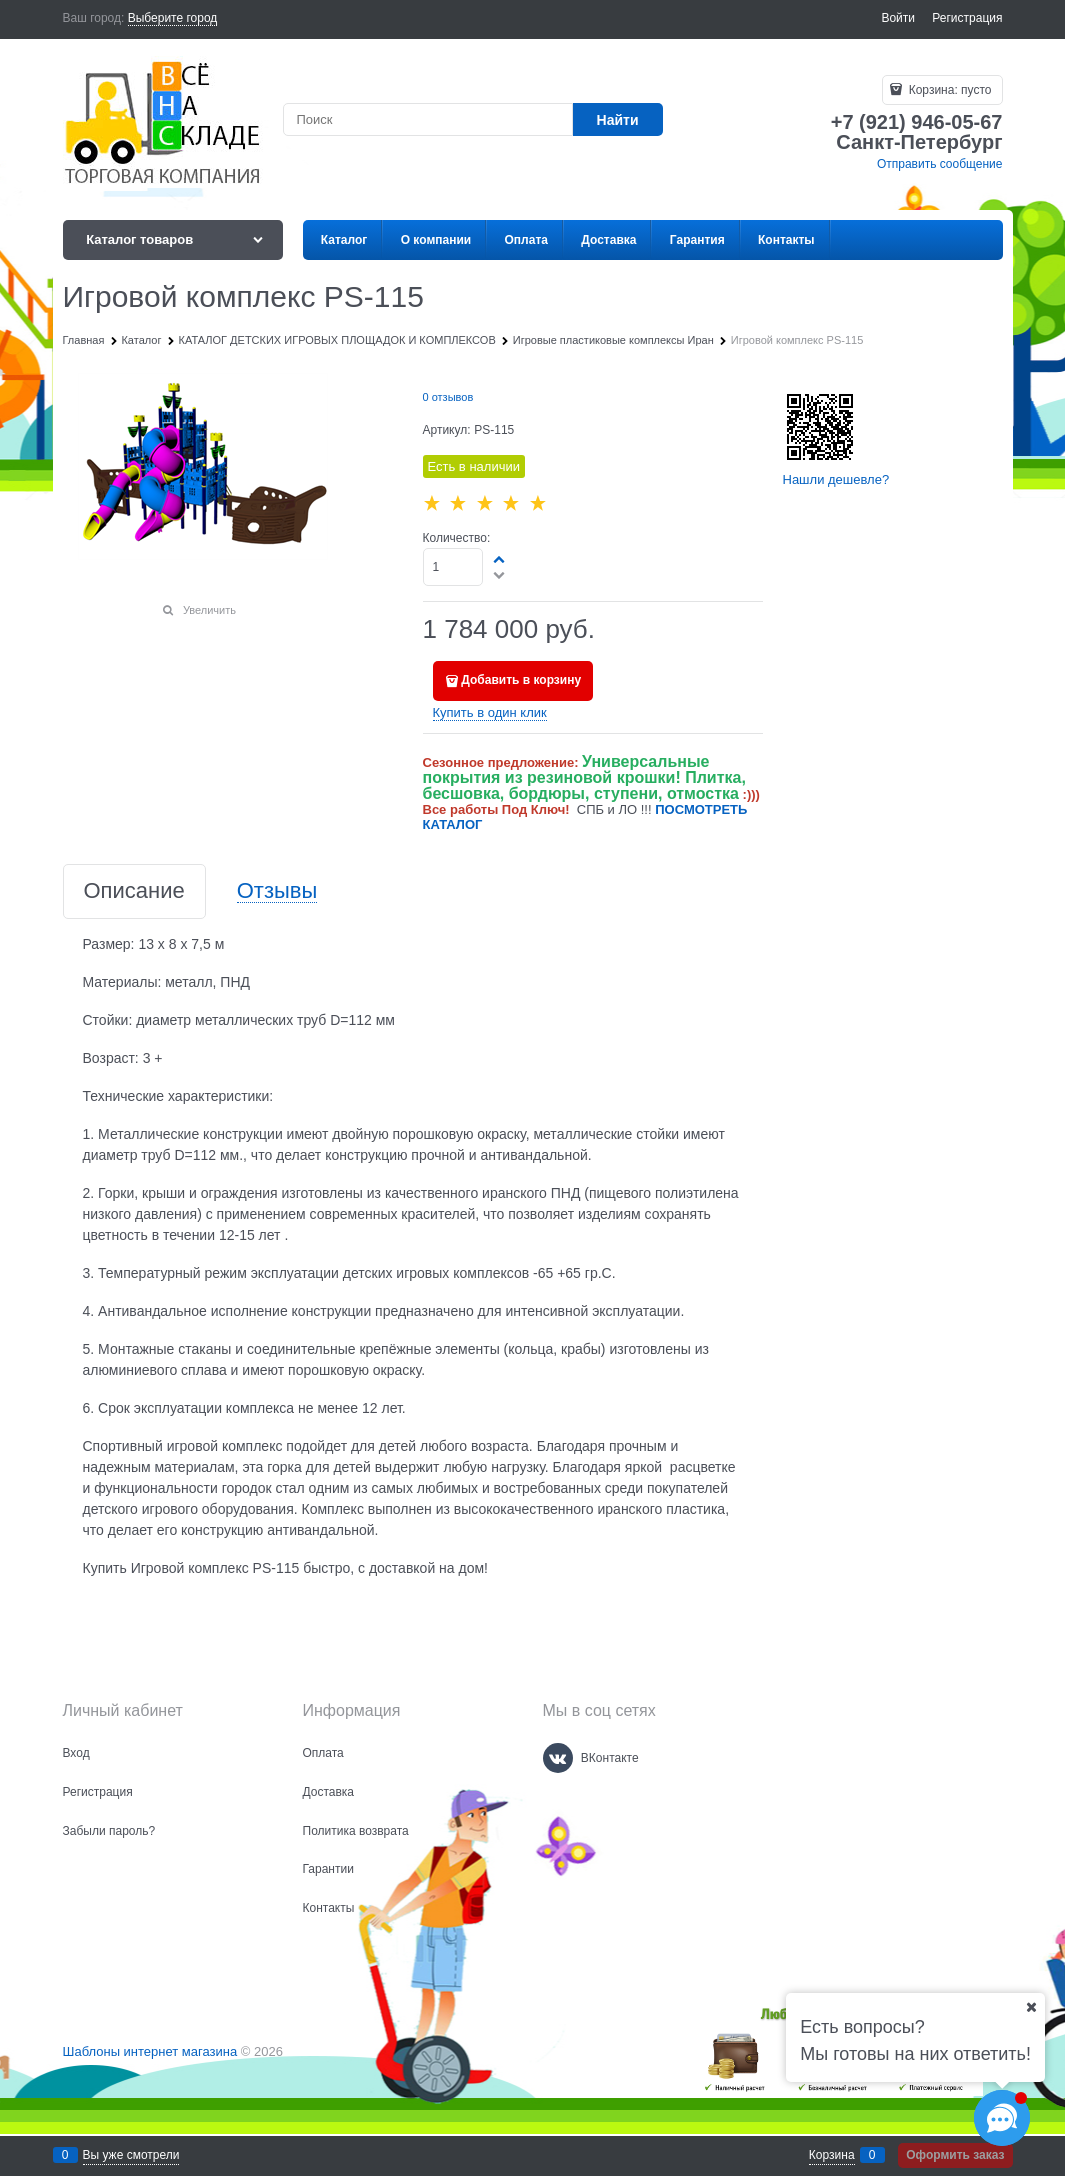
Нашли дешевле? (836, 479)
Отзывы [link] (277, 891)
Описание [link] (134, 891)
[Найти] (618, 119)
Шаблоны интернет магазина (150, 2051)
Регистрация (967, 18)
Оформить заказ (955, 2155)
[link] (173, 18)
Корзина (832, 2155)
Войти (898, 18)
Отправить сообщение (940, 164)
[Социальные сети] (1002, 2118)
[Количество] (453, 567)
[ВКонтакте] (558, 1758)
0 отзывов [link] (448, 397)
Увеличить (209, 610)
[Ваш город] (1031, 2007)
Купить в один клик (490, 712)
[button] (500, 559)
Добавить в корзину (521, 680)
